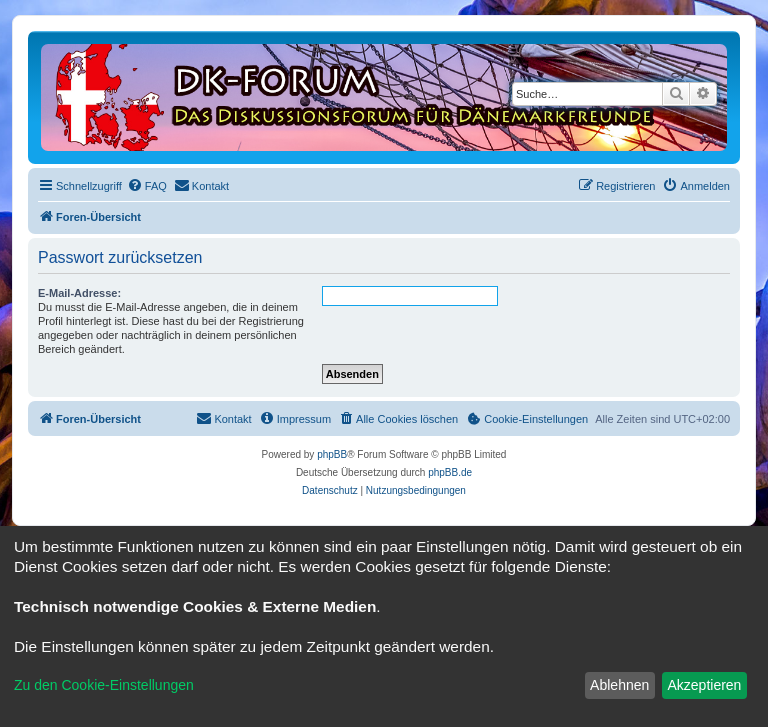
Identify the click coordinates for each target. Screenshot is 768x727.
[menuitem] (147, 186)
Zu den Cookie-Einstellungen (104, 685)
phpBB (332, 454)
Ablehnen (619, 685)
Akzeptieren (704, 685)
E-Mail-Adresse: (79, 293)
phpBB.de (450, 472)
